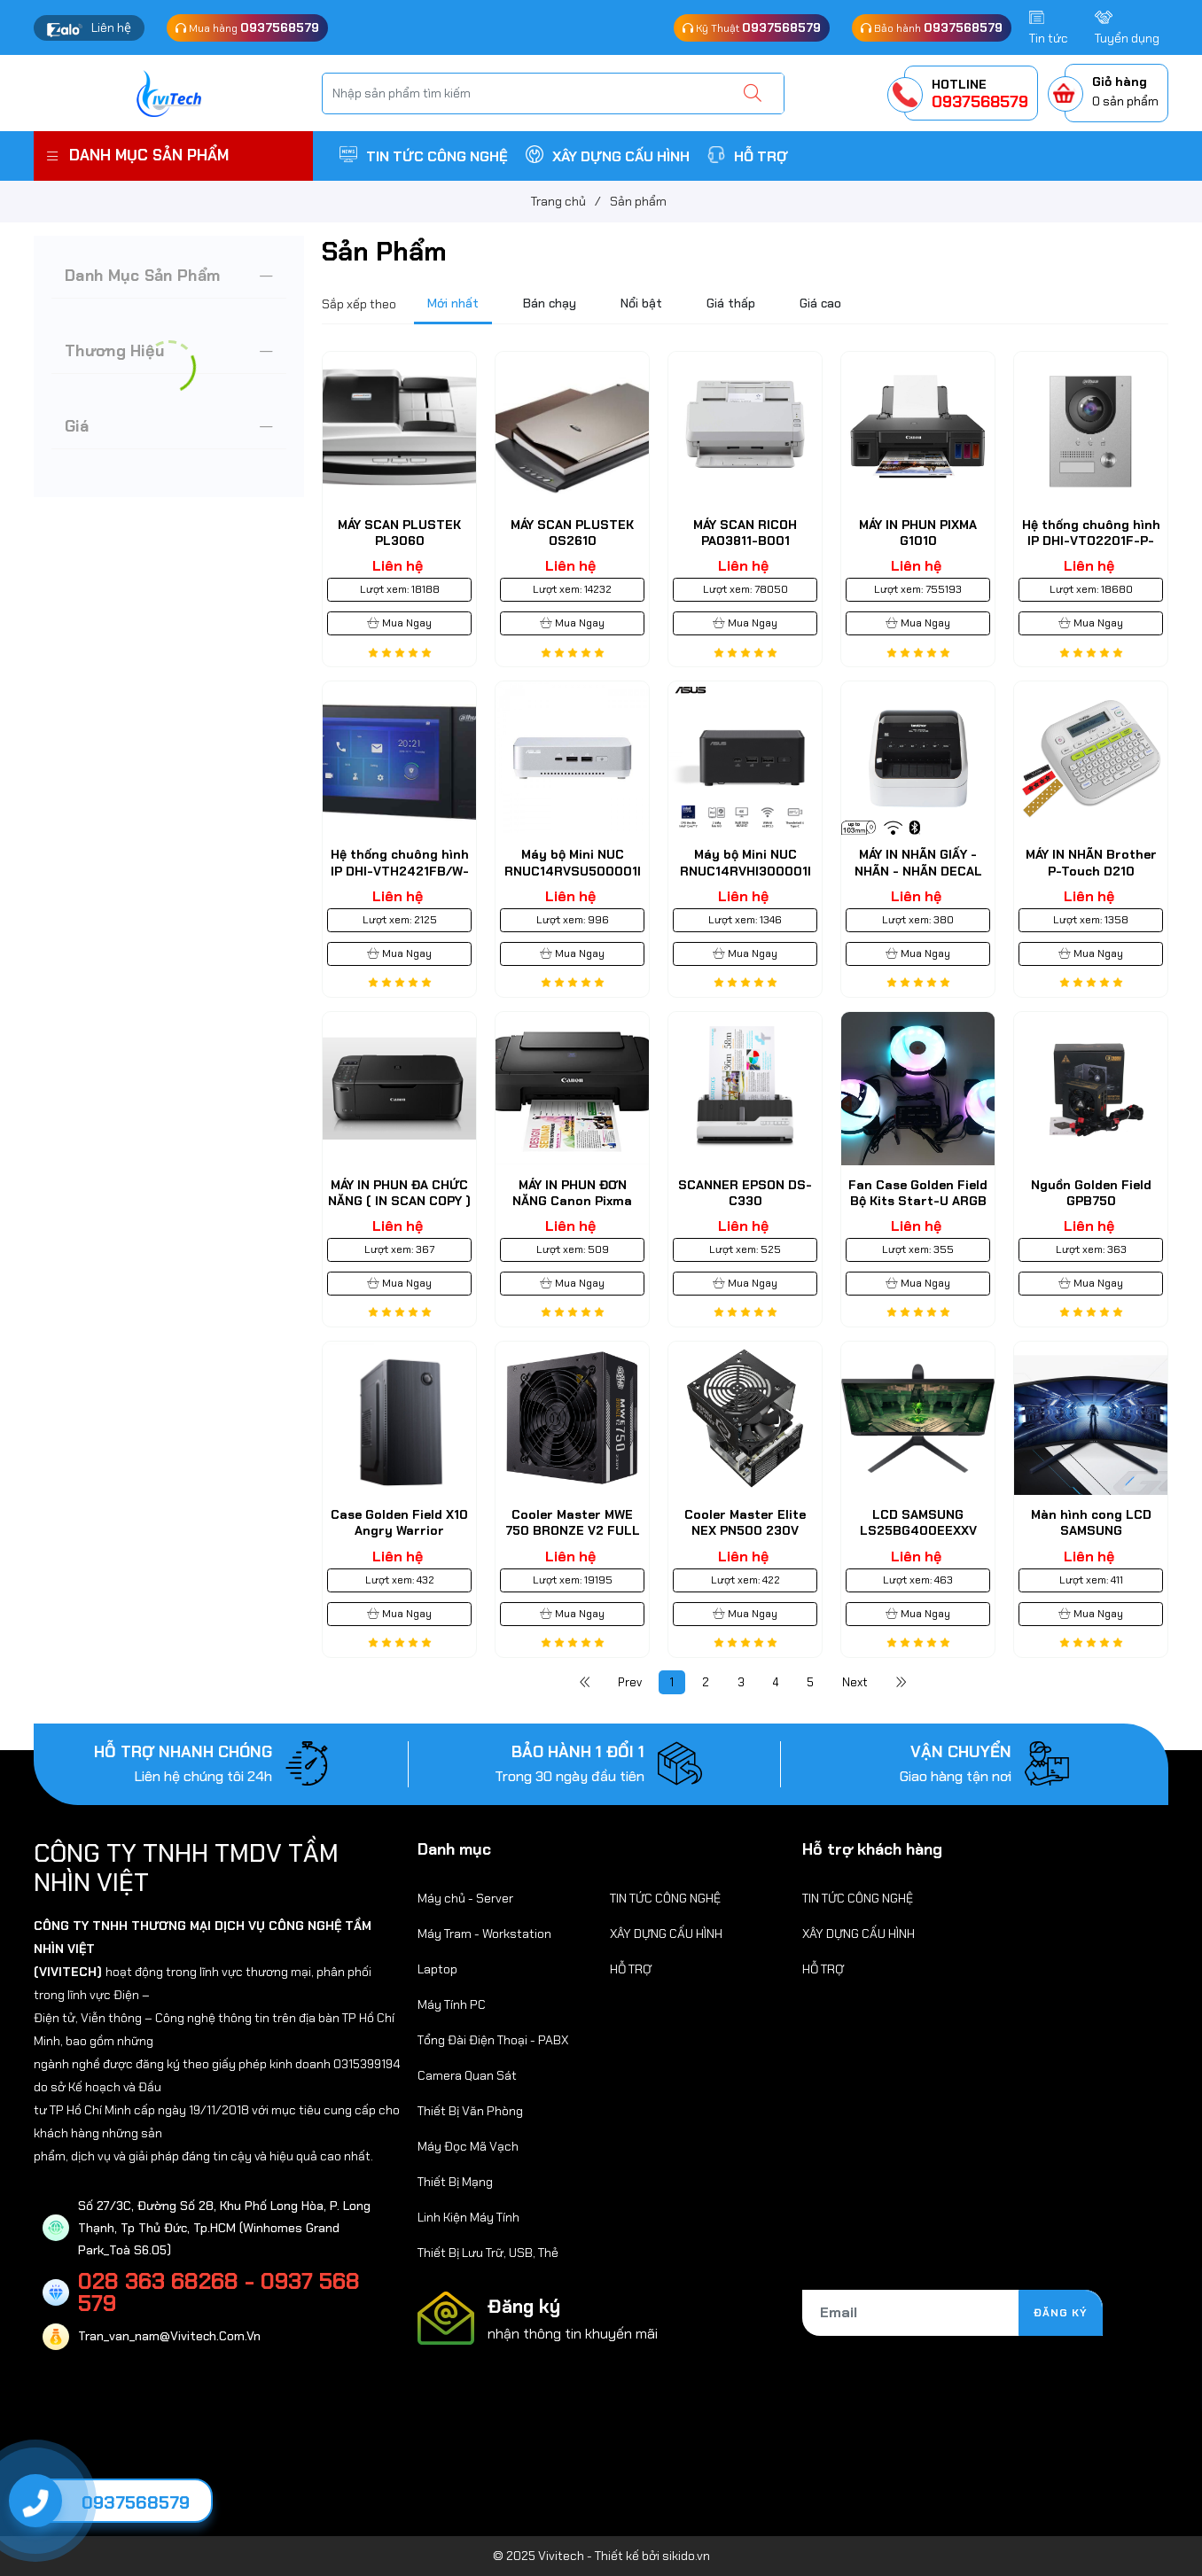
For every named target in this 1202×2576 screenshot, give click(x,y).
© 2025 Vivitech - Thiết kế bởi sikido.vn (601, 2556)
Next (855, 1682)
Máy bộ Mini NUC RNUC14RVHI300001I (745, 862)
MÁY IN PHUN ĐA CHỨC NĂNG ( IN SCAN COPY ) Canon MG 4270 (399, 1201)
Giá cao (820, 303)
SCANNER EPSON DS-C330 (745, 1193)
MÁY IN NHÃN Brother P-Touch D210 (1091, 862)
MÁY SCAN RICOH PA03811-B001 (745, 533)
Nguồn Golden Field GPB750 (1091, 1193)
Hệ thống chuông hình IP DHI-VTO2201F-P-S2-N (1091, 540)
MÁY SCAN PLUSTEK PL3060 (399, 533)
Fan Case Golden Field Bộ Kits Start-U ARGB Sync (917, 1201)
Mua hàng (247, 27)
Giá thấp (730, 303)
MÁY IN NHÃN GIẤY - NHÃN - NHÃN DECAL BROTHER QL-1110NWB (917, 870)
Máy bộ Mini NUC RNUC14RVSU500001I (572, 862)
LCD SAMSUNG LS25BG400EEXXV (918, 1522)
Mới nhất (453, 303)
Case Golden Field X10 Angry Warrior (399, 1522)
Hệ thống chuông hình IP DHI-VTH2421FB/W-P (400, 870)
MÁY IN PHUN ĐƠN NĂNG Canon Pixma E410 (572, 1201)
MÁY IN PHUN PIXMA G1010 (918, 533)
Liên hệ (111, 27)
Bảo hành (932, 27)
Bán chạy (549, 303)
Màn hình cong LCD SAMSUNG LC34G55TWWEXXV (1091, 1530)
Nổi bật (641, 303)
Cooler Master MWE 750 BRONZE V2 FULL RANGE (572, 1530)
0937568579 (136, 2502)
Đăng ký (1061, 2313)
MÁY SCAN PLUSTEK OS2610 (572, 533)
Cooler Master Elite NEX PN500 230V (745, 1522)
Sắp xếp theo (359, 304)
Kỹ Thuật (752, 27)
